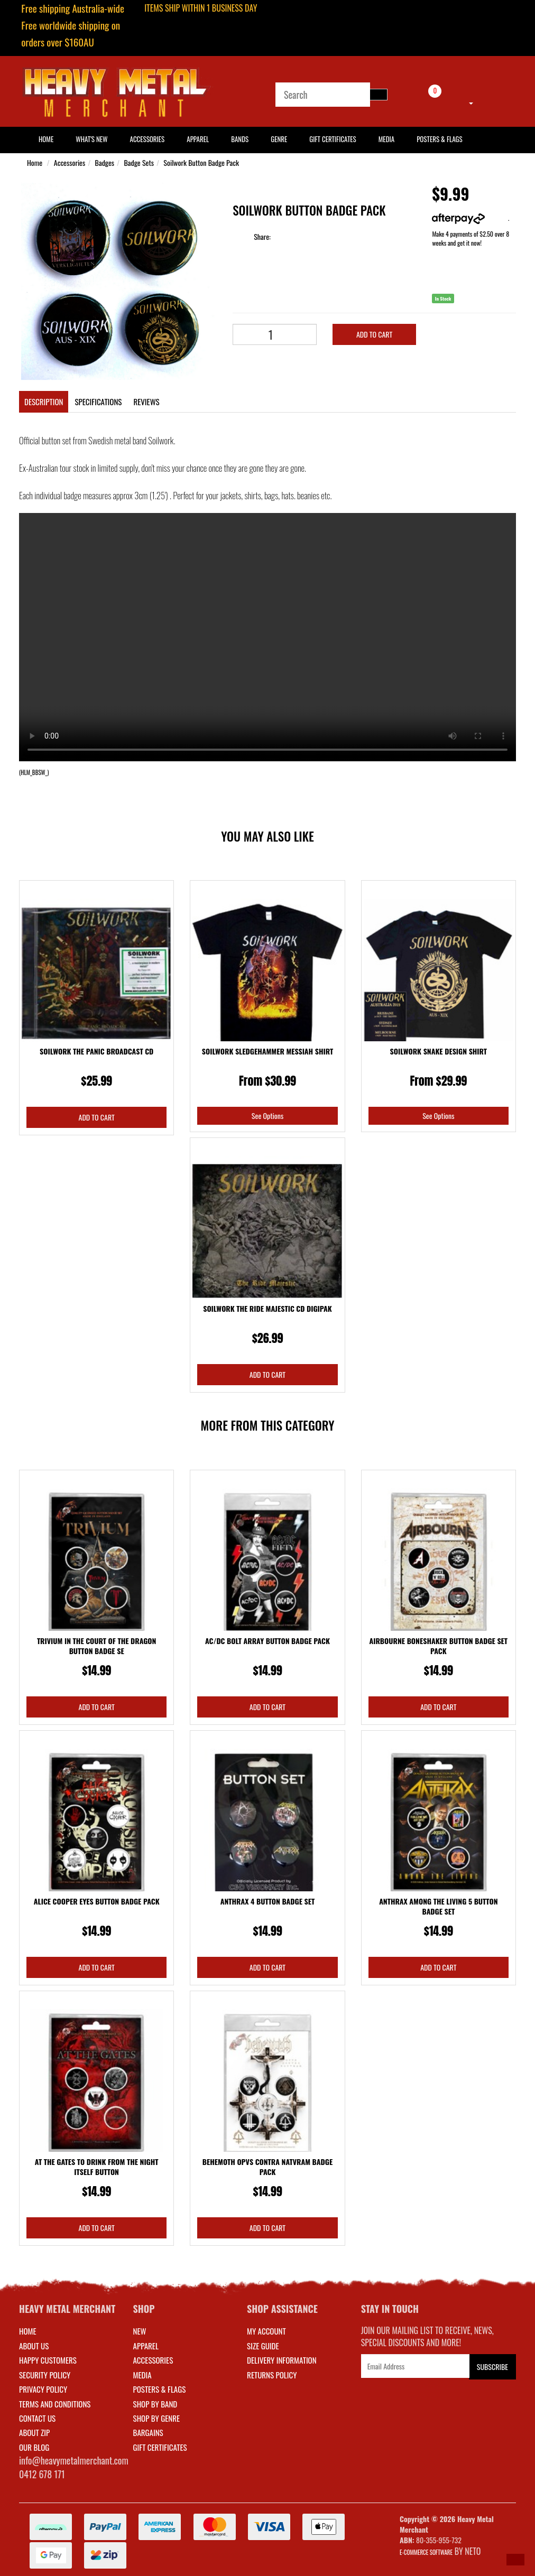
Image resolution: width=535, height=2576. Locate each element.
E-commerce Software (426, 2552)
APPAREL (146, 2345)
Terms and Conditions (54, 2404)
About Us (34, 2345)
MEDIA (142, 2375)
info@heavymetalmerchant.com (73, 2460)
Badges (104, 162)
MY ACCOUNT (266, 2331)
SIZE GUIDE (263, 2345)
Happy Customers (48, 2360)
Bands (239, 139)
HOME (46, 139)
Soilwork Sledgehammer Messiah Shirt (267, 1051)
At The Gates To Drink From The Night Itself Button (97, 2167)
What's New (91, 139)
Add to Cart (374, 334)
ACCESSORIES (153, 2360)
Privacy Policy (43, 2389)
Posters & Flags (439, 139)
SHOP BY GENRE (156, 2418)
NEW (139, 2331)
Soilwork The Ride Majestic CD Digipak (267, 1308)
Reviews (146, 401)
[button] (515, 2559)
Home (34, 162)
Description (43, 401)
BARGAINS (148, 2432)
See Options (267, 1115)
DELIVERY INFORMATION (282, 2360)
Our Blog (34, 2447)
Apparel (198, 139)
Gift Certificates (332, 139)
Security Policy (44, 2375)
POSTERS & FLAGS (159, 2389)
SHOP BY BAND (155, 2404)
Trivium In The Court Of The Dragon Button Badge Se (96, 1646)
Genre (279, 139)
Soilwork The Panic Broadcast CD (96, 1051)
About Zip (34, 2432)
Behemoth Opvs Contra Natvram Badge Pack (267, 2167)
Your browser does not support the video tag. (267, 637)
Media (386, 139)
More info (470, 217)
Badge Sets (139, 162)
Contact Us (37, 2418)
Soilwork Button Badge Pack (201, 162)
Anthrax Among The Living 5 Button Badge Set (438, 1906)
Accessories (147, 139)
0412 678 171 (42, 2474)
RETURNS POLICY (272, 2375)
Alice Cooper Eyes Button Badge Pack (97, 1901)
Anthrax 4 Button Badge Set (267, 1901)
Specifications (98, 401)
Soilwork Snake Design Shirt (438, 1051)
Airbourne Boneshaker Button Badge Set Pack (439, 1646)
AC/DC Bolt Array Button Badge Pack (267, 1640)
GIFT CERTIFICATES (160, 2447)
